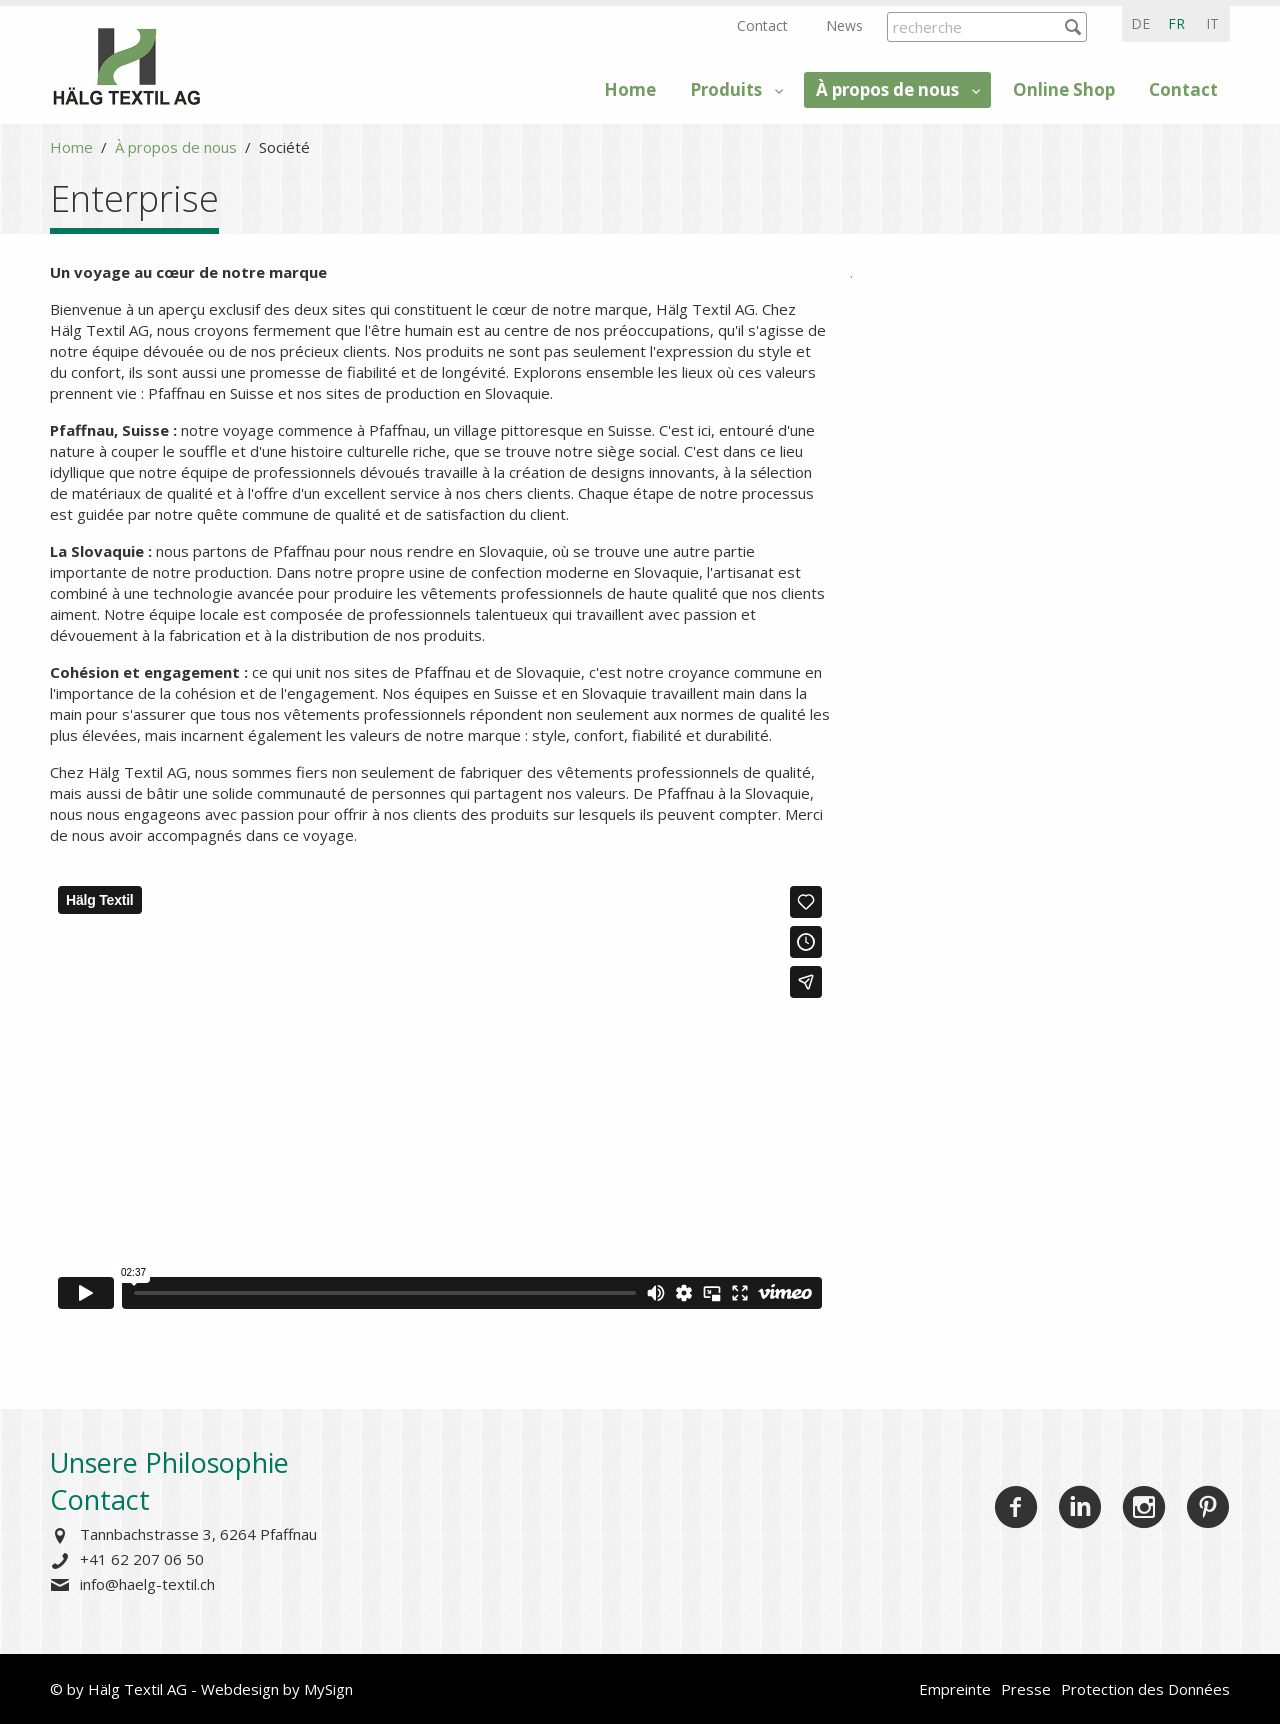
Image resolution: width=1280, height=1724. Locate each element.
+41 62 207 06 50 (142, 1559)
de (1140, 23)
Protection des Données (1145, 1689)
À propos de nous (887, 89)
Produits (726, 89)
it (1212, 23)
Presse (1026, 1689)
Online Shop (1064, 89)
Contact (762, 25)
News (844, 25)
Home (630, 89)
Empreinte (955, 1689)
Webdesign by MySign (277, 1689)
